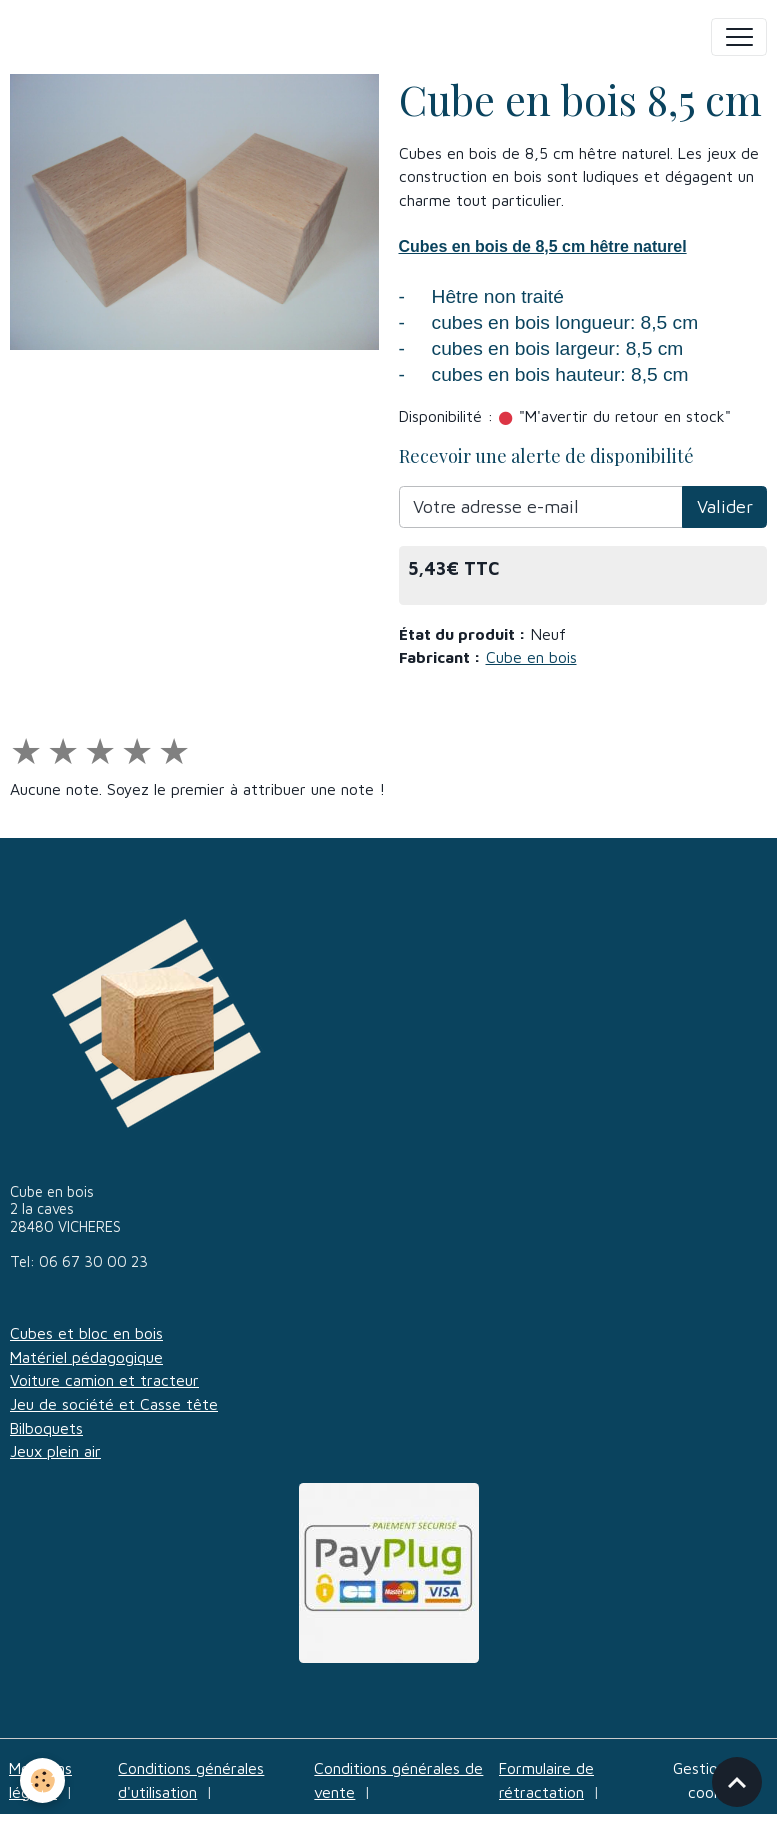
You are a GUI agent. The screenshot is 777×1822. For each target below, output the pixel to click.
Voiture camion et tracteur (104, 1380)
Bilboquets (46, 1428)
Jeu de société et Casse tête (114, 1404)
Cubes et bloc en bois (86, 1333)
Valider (725, 506)
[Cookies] (42, 1780)
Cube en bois (531, 657)
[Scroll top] (737, 1782)
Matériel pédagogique (86, 1357)
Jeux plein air (55, 1451)
